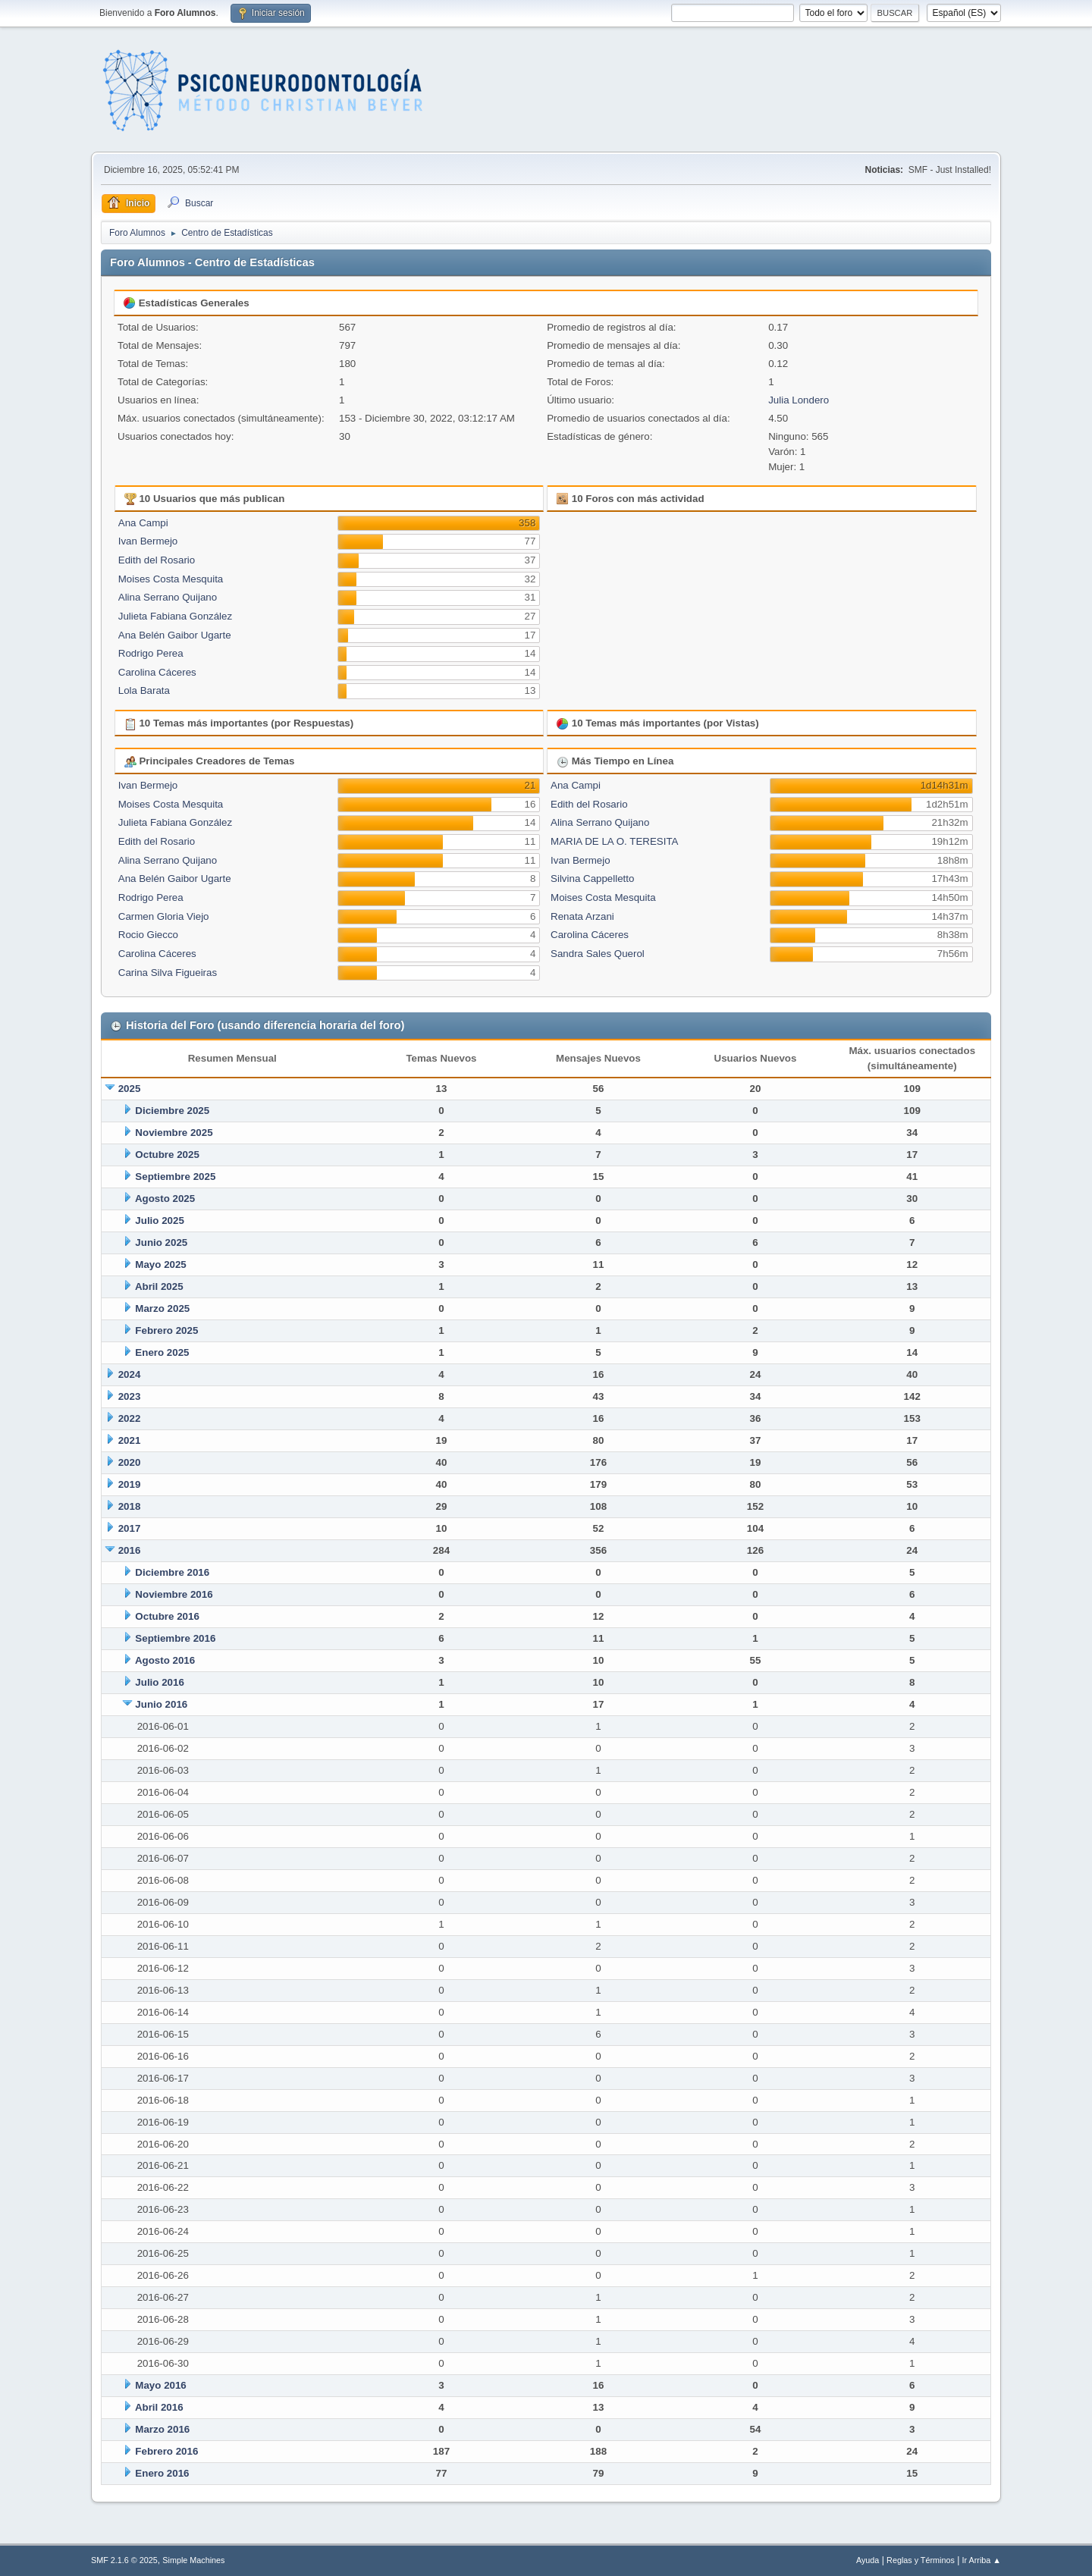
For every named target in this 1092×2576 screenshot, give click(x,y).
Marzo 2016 (162, 2429)
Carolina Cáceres (157, 672)
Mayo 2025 (160, 1264)
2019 (129, 1484)
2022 (129, 1418)
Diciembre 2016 (172, 1572)
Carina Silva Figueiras (167, 972)
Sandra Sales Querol (598, 953)
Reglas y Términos (920, 2560)
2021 (129, 1440)
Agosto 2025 (165, 1198)
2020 (129, 1462)
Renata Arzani (582, 916)
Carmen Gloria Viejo (163, 916)
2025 (129, 1088)
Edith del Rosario (157, 560)
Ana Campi (143, 523)
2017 (129, 1528)
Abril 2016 (159, 2407)
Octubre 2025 (167, 1154)
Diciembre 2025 (172, 1110)
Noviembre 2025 (173, 1132)
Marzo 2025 (162, 1308)
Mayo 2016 (160, 2385)
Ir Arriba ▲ (981, 2560)
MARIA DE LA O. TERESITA (614, 841)
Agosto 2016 (165, 1660)
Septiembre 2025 (175, 1176)
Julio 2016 (159, 1682)
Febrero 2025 (166, 1330)
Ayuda (867, 2560)
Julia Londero (798, 400)
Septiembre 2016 (175, 1638)
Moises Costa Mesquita (171, 579)
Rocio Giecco (148, 934)
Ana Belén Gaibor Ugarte (174, 635)
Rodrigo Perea (151, 653)
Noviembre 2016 (173, 1594)
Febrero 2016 (166, 2451)
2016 (129, 1550)
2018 (129, 1506)
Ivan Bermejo (148, 541)
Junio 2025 (161, 1242)
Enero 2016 (162, 2473)
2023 (129, 1396)
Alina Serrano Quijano (167, 597)
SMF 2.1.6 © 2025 (124, 2560)
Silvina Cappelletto (592, 878)
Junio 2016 (161, 1704)
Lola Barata (144, 690)
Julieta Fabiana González (175, 616)
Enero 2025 (162, 1352)
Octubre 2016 (167, 1616)
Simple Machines (193, 2560)
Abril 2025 (159, 1286)
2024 (129, 1374)
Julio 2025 (159, 1220)
